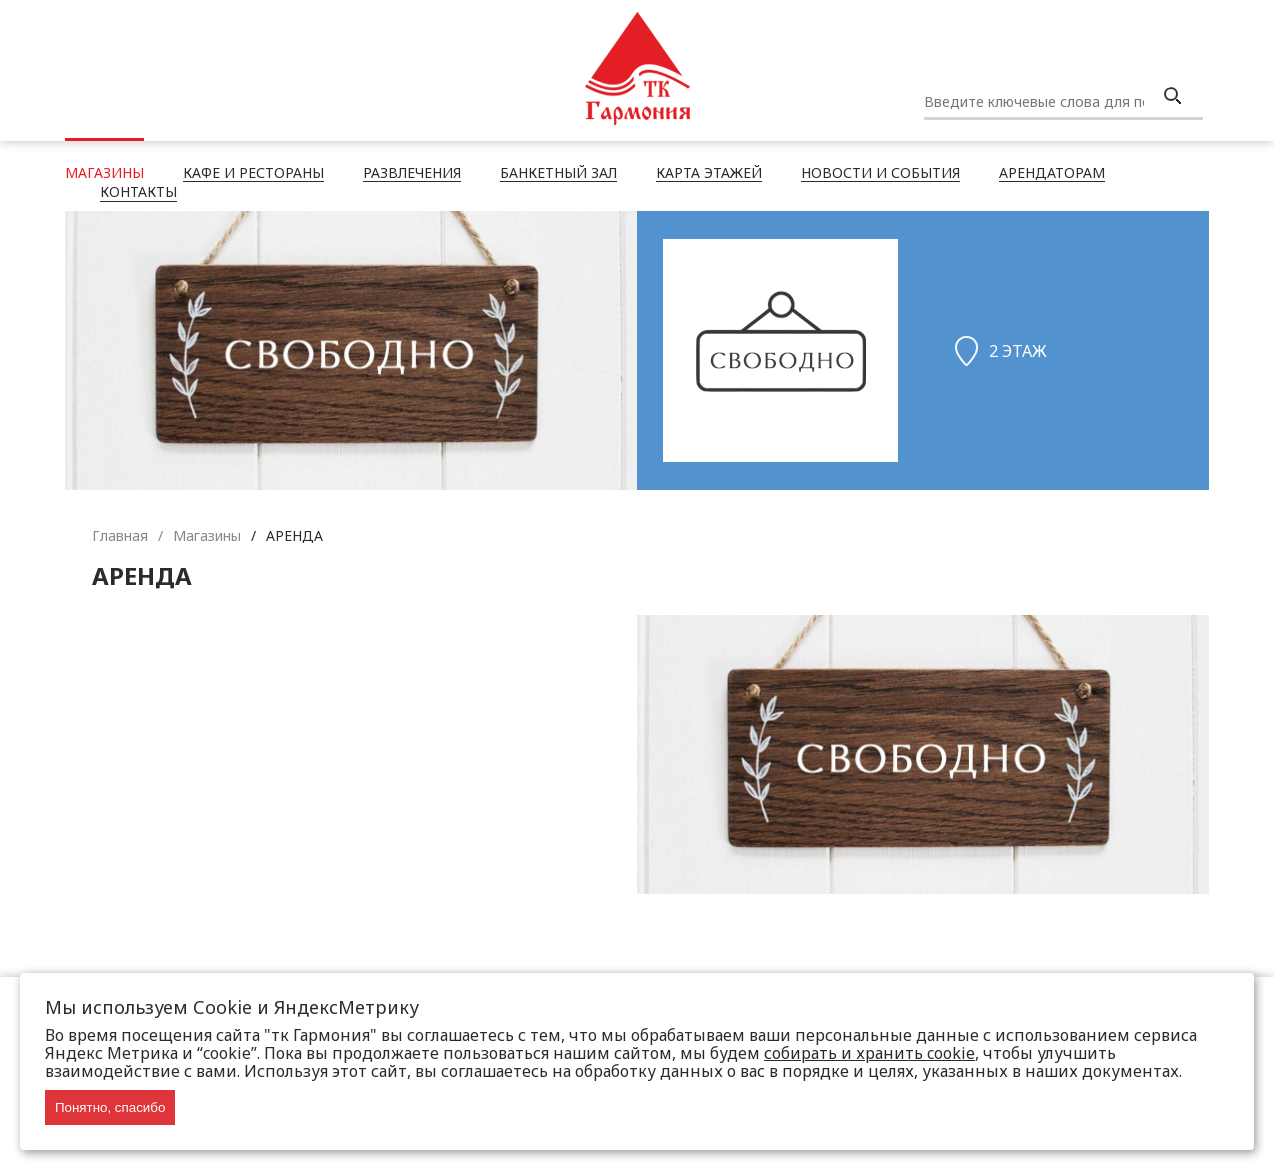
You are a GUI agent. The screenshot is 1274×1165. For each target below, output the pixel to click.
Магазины (104, 174)
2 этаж (1018, 351)
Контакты (138, 193)
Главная (120, 535)
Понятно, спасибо (110, 1107)
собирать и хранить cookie (869, 1053)
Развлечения (412, 174)
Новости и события (880, 174)
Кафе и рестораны (253, 174)
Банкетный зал (558, 174)
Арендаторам (1052, 174)
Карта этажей (709, 174)
